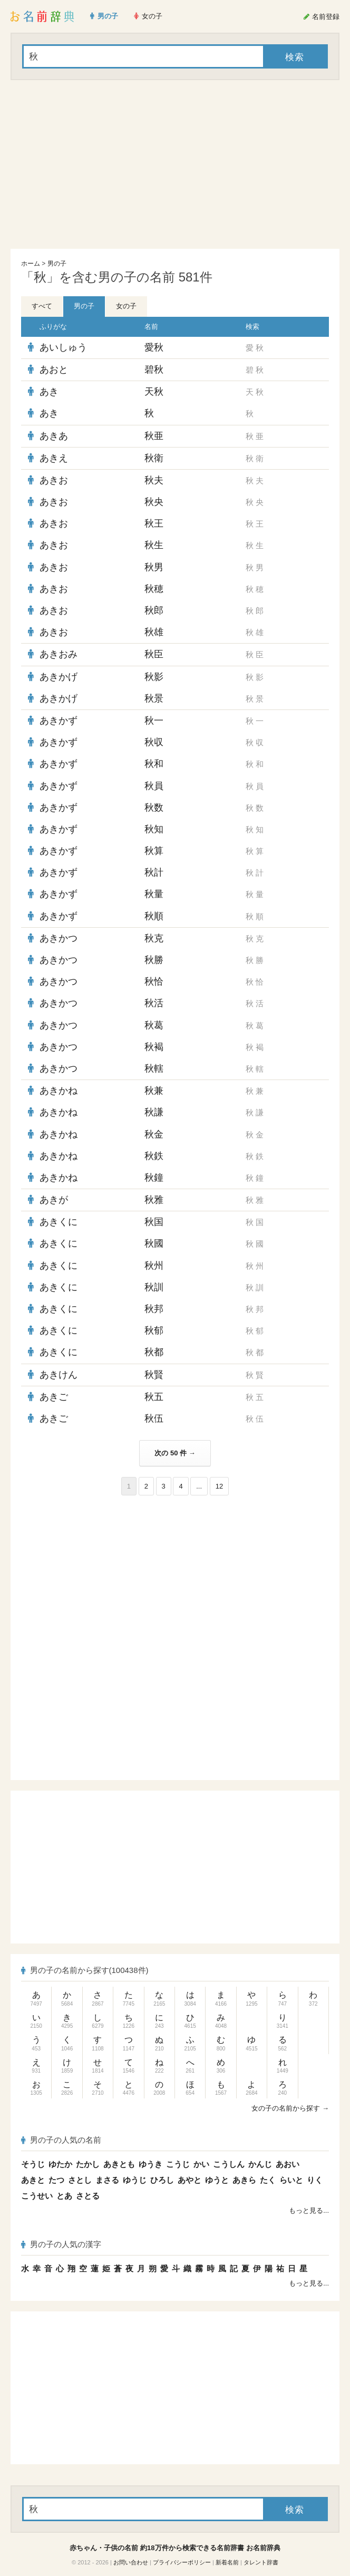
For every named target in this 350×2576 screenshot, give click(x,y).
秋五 (153, 1397)
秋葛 (153, 1025)
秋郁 (153, 1330)
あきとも (119, 2164)
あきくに (58, 1222)
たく (268, 2179)
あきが (54, 1199)
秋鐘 (153, 1177)
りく (315, 2179)
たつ (56, 2179)
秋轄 (153, 1068)
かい (201, 2164)
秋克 (153, 938)
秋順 (153, 916)
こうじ (178, 2164)
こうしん (229, 2164)
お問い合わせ (130, 2562)
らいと (291, 2179)
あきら (244, 2179)
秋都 (153, 1352)
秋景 (153, 698)
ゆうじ (135, 2179)
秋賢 (153, 1374)
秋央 (153, 502)
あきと (33, 2179)
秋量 (153, 894)
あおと (54, 369)
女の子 (126, 306)
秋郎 (153, 610)
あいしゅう (63, 347)
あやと (189, 2179)
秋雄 (153, 632)
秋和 (153, 764)
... (199, 1486)
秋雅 (153, 1199)
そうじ (33, 2164)
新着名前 (227, 2562)
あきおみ (58, 654)
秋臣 (153, 654)
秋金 (153, 1134)
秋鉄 (153, 1156)
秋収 (153, 742)
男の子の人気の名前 (61, 2139)
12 (219, 1486)
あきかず (58, 720)
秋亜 (153, 436)
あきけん (58, 1374)
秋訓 (153, 1287)
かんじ (260, 2164)
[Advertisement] (175, 164)
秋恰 (153, 981)
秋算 (153, 850)
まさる (107, 2179)
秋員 (153, 786)
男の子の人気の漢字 (61, 2244)
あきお (54, 480)
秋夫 (153, 480)
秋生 (153, 545)
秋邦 (153, 1309)
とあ (64, 2195)
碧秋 (153, 369)
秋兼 (153, 1090)
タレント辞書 (261, 2562)
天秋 (153, 391)
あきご (54, 1397)
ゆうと (217, 2179)
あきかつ (58, 938)
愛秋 (153, 347)
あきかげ (58, 677)
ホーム (30, 263)
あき (49, 391)
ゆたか (60, 2164)
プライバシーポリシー (182, 2562)
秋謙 (153, 1112)
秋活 (153, 1003)
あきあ (54, 436)
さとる (88, 2195)
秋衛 (153, 458)
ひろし (162, 2179)
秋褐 (153, 1047)
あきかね (58, 1090)
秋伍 (153, 1418)
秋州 (153, 1265)
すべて (42, 306)
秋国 (153, 1222)
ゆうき (150, 2164)
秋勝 (153, 960)
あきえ (54, 458)
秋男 (153, 567)
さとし (80, 2179)
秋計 (153, 872)
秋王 (153, 523)
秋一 (153, 720)
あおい (287, 2164)
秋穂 (153, 589)
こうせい (37, 2195)
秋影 (153, 677)
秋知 (153, 829)
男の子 (56, 263)
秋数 (153, 807)
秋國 (153, 1243)
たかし (88, 2164)
